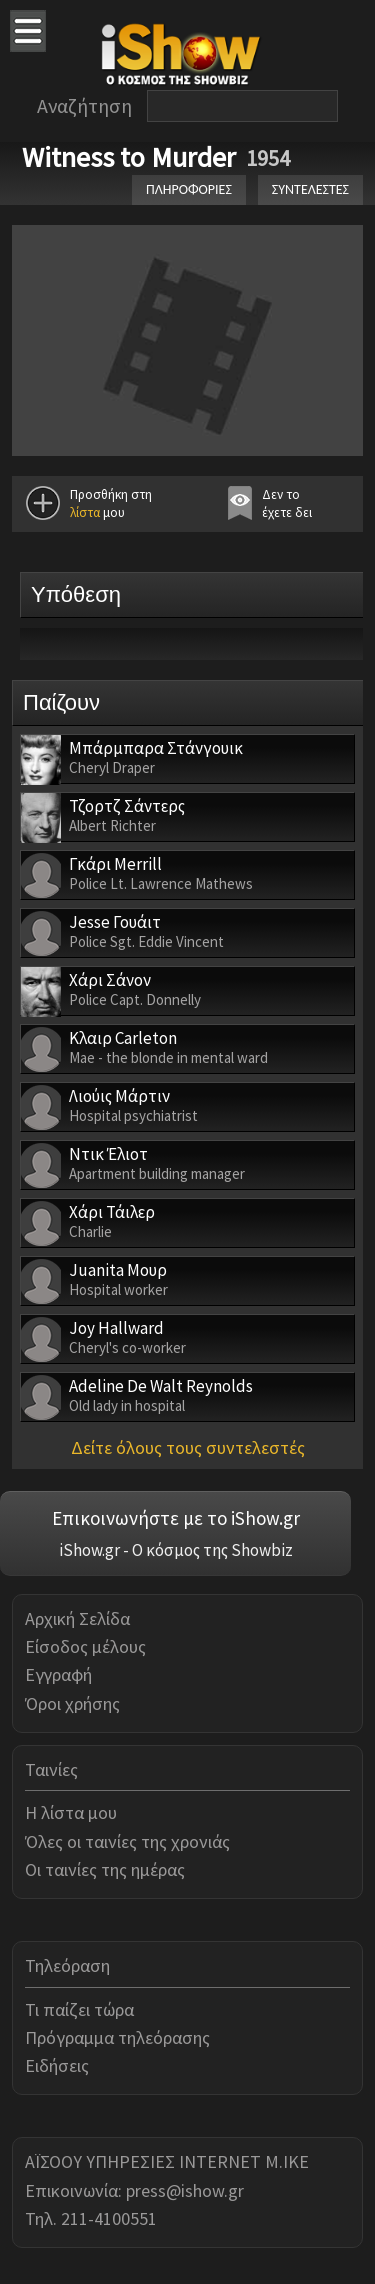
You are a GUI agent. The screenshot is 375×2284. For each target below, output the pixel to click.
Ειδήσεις (57, 2065)
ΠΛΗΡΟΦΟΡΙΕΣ (189, 189)
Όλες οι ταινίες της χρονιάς (127, 1841)
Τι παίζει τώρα (79, 2009)
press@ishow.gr (185, 2190)
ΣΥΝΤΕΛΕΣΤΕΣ (310, 189)
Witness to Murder (129, 157)
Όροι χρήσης (72, 1703)
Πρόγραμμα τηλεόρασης (117, 2037)
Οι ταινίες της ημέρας (105, 1869)
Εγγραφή (58, 1674)
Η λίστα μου (71, 1812)
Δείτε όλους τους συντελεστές (188, 1447)
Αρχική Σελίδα (77, 1618)
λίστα (85, 512)
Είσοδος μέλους (85, 1646)
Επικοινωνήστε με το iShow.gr (176, 1518)
